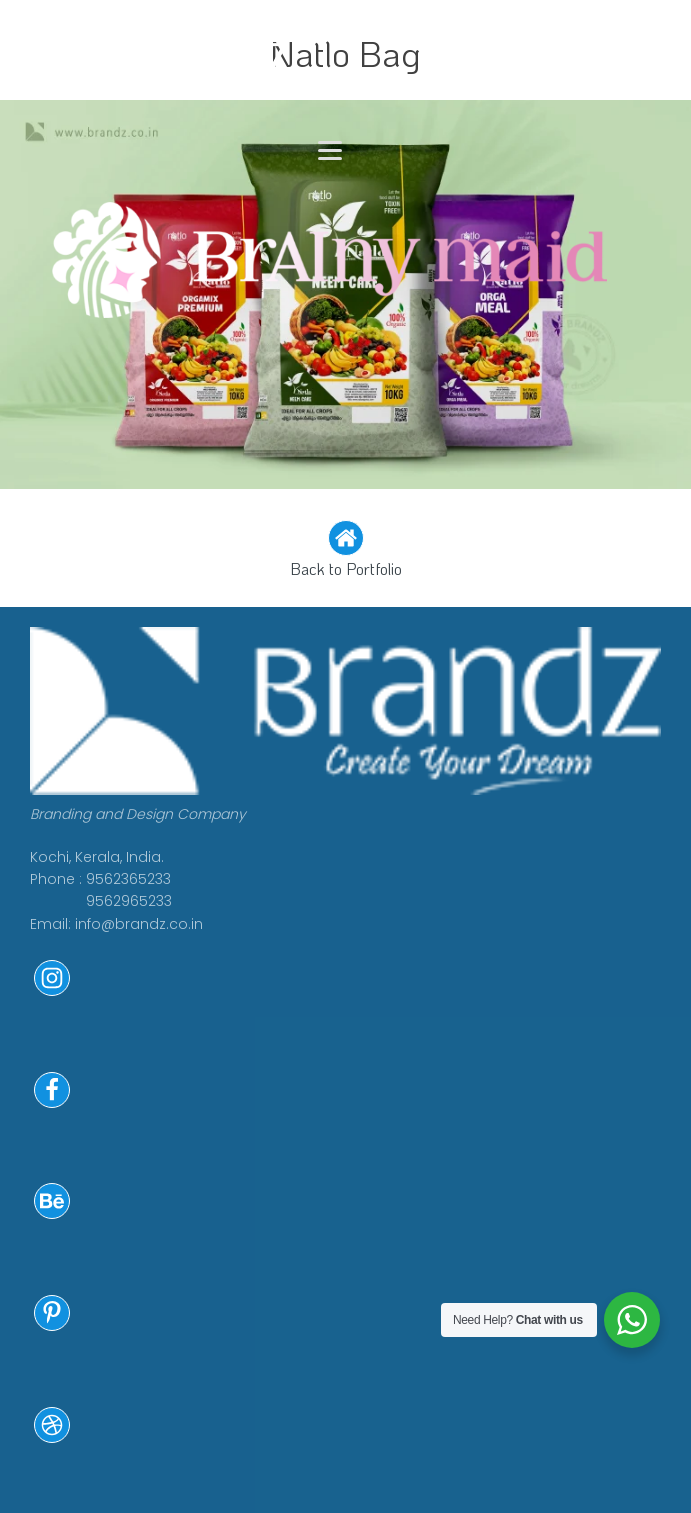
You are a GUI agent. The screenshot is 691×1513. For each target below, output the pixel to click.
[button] (345, 551)
